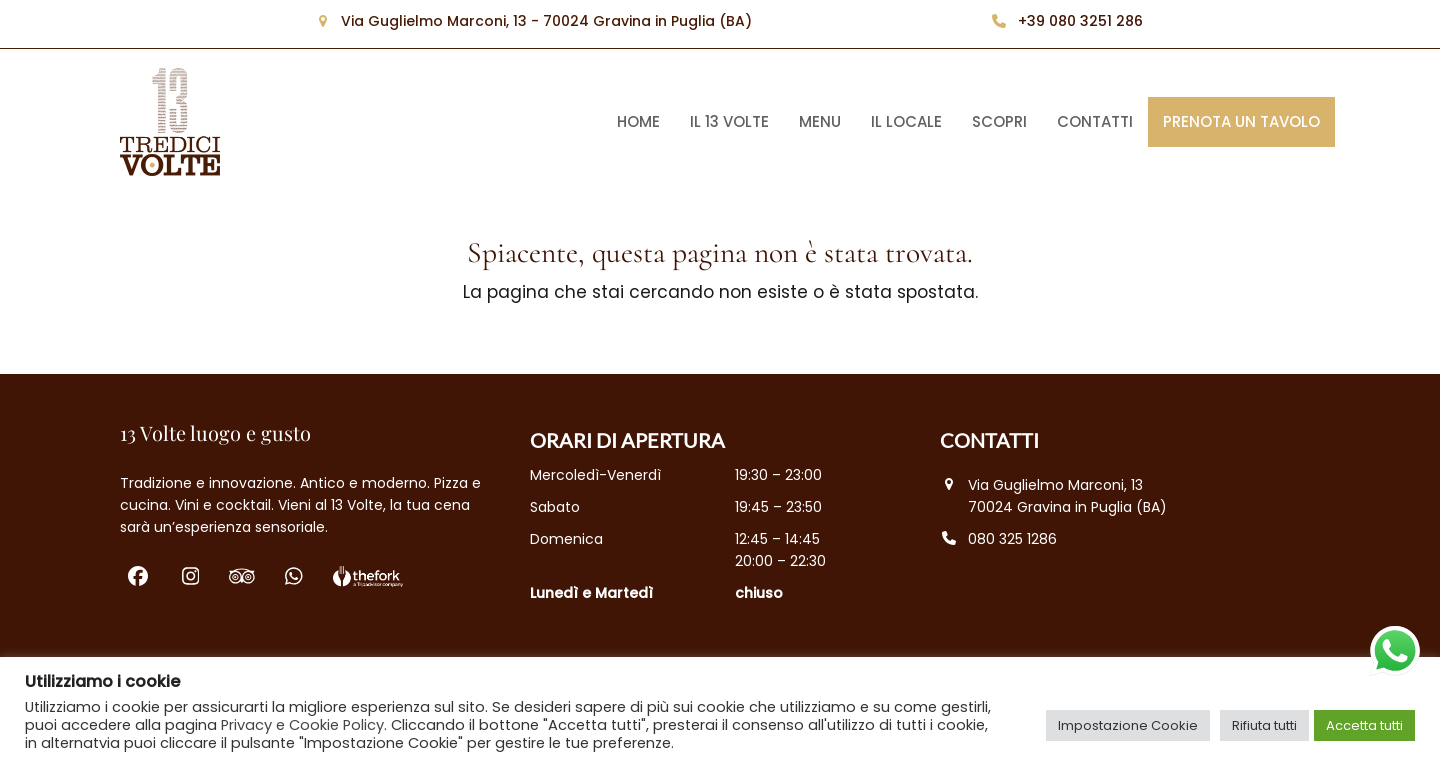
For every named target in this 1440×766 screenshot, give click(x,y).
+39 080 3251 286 (1080, 21)
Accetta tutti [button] (1364, 725)
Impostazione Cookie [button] (1128, 725)
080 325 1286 (1012, 539)
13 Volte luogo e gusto (215, 432)
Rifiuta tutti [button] (1264, 725)
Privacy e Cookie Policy (302, 725)
